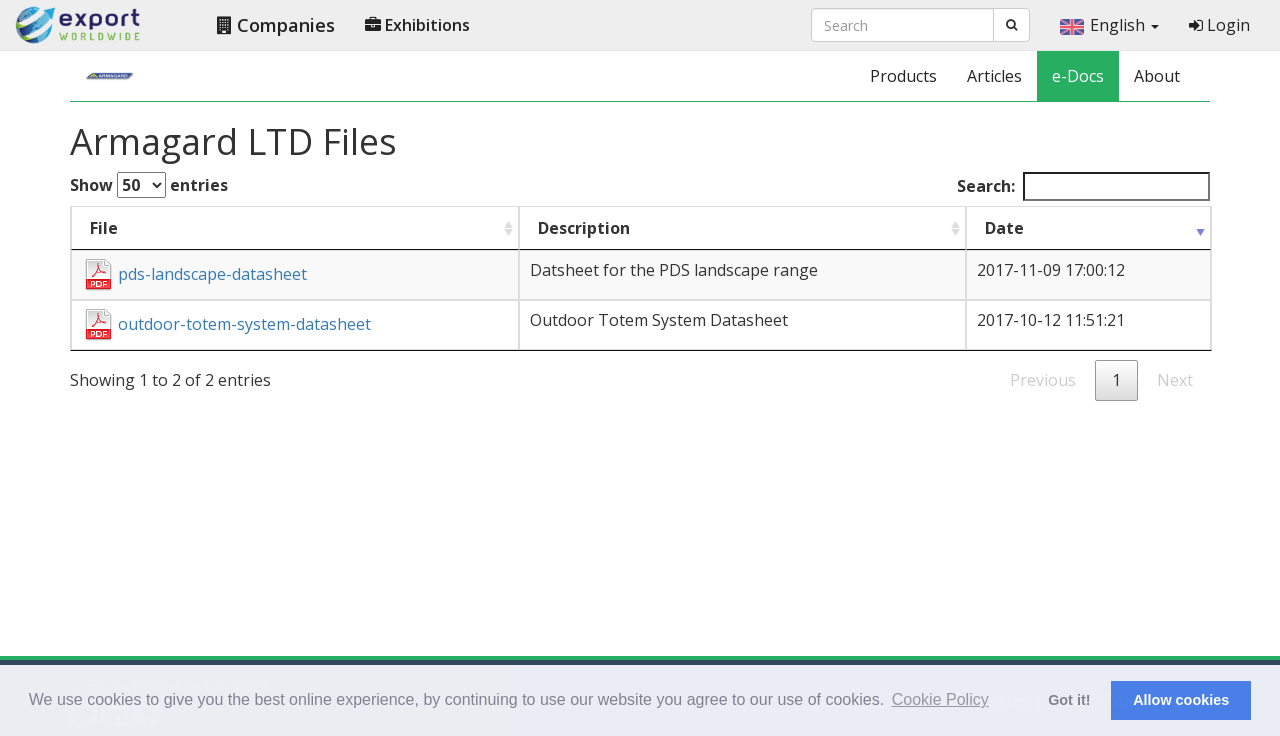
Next (1175, 380)
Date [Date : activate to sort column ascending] (1004, 228)
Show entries (149, 185)
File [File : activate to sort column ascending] (104, 228)
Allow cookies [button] (1181, 700)
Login (1219, 25)
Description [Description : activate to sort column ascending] (584, 228)
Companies (276, 25)
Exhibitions (417, 25)
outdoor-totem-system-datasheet (226, 324)
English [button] (1109, 25)
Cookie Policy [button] (940, 699)
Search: (1083, 186)
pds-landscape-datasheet (194, 274)
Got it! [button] (1069, 700)
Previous (1043, 380)
